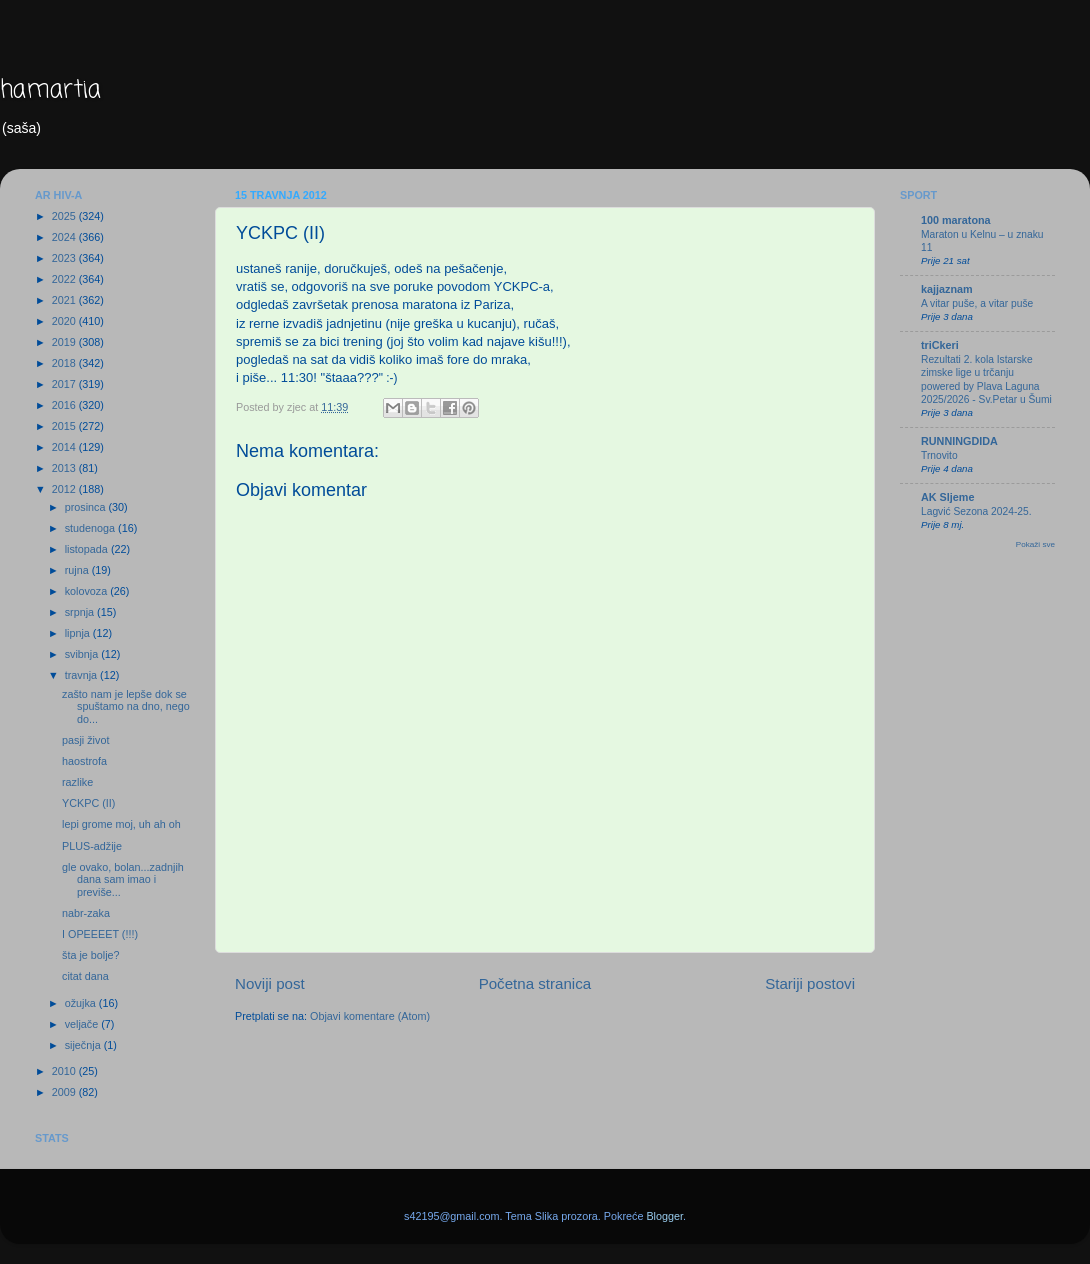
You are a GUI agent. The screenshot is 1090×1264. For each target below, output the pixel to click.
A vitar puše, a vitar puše (977, 303)
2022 (65, 279)
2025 (65, 216)
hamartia (50, 90)
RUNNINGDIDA (959, 441)
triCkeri (940, 345)
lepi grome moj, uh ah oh (121, 824)
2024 (65, 237)
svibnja (83, 654)
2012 (65, 489)
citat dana (85, 976)
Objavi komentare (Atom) (370, 1016)
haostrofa (84, 761)
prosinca (87, 507)
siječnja (84, 1045)
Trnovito (939, 455)
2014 (65, 447)
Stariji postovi (810, 983)
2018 (65, 363)
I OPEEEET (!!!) (100, 934)
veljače (83, 1024)
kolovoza (88, 591)
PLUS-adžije (92, 846)
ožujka (82, 1003)
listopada (88, 549)
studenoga (91, 528)
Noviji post (270, 983)
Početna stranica (535, 983)
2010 (65, 1071)
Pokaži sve (1035, 544)
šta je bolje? (91, 955)
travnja (82, 675)
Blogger (664, 1216)
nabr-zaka (86, 913)
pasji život (85, 740)
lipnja (79, 633)
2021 (65, 300)
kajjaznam (947, 289)
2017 (65, 384)
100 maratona (956, 220)
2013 (65, 468)
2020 (65, 321)
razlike (77, 782)
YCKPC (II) (88, 803)
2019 (65, 342)
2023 (65, 258)
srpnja (81, 612)
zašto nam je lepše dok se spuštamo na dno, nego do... (126, 707)
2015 (65, 426)
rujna (78, 570)
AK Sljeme (947, 497)
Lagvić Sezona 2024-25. (976, 511)
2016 (65, 405)
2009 (65, 1092)
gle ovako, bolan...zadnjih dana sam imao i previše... (123, 880)
